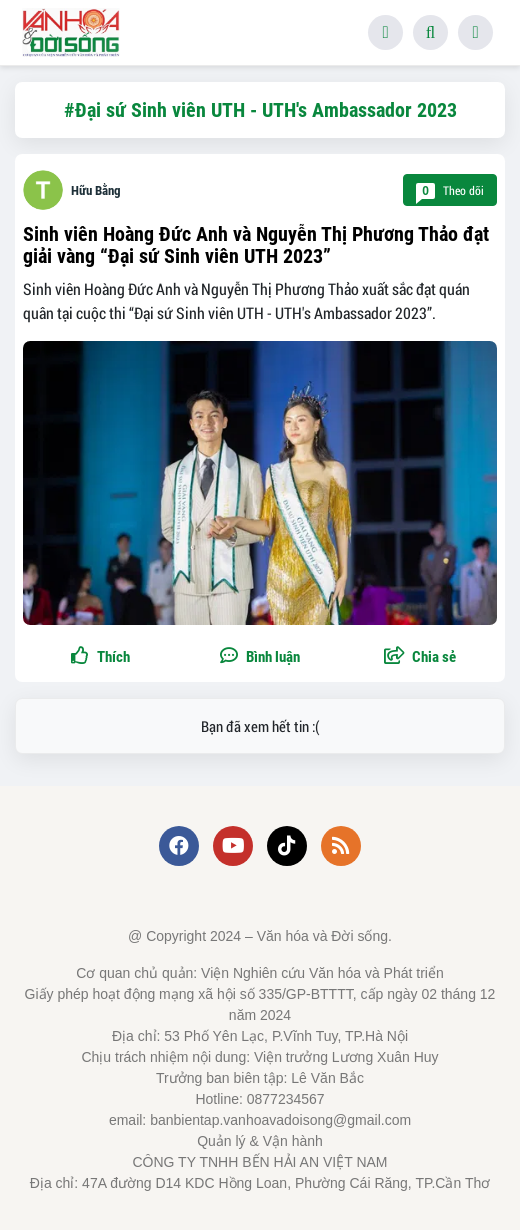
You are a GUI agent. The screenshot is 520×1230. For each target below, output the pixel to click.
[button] (420, 657)
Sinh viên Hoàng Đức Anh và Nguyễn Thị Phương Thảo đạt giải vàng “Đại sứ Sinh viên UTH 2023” (256, 245)
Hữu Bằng (96, 190)
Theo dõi (450, 190)
